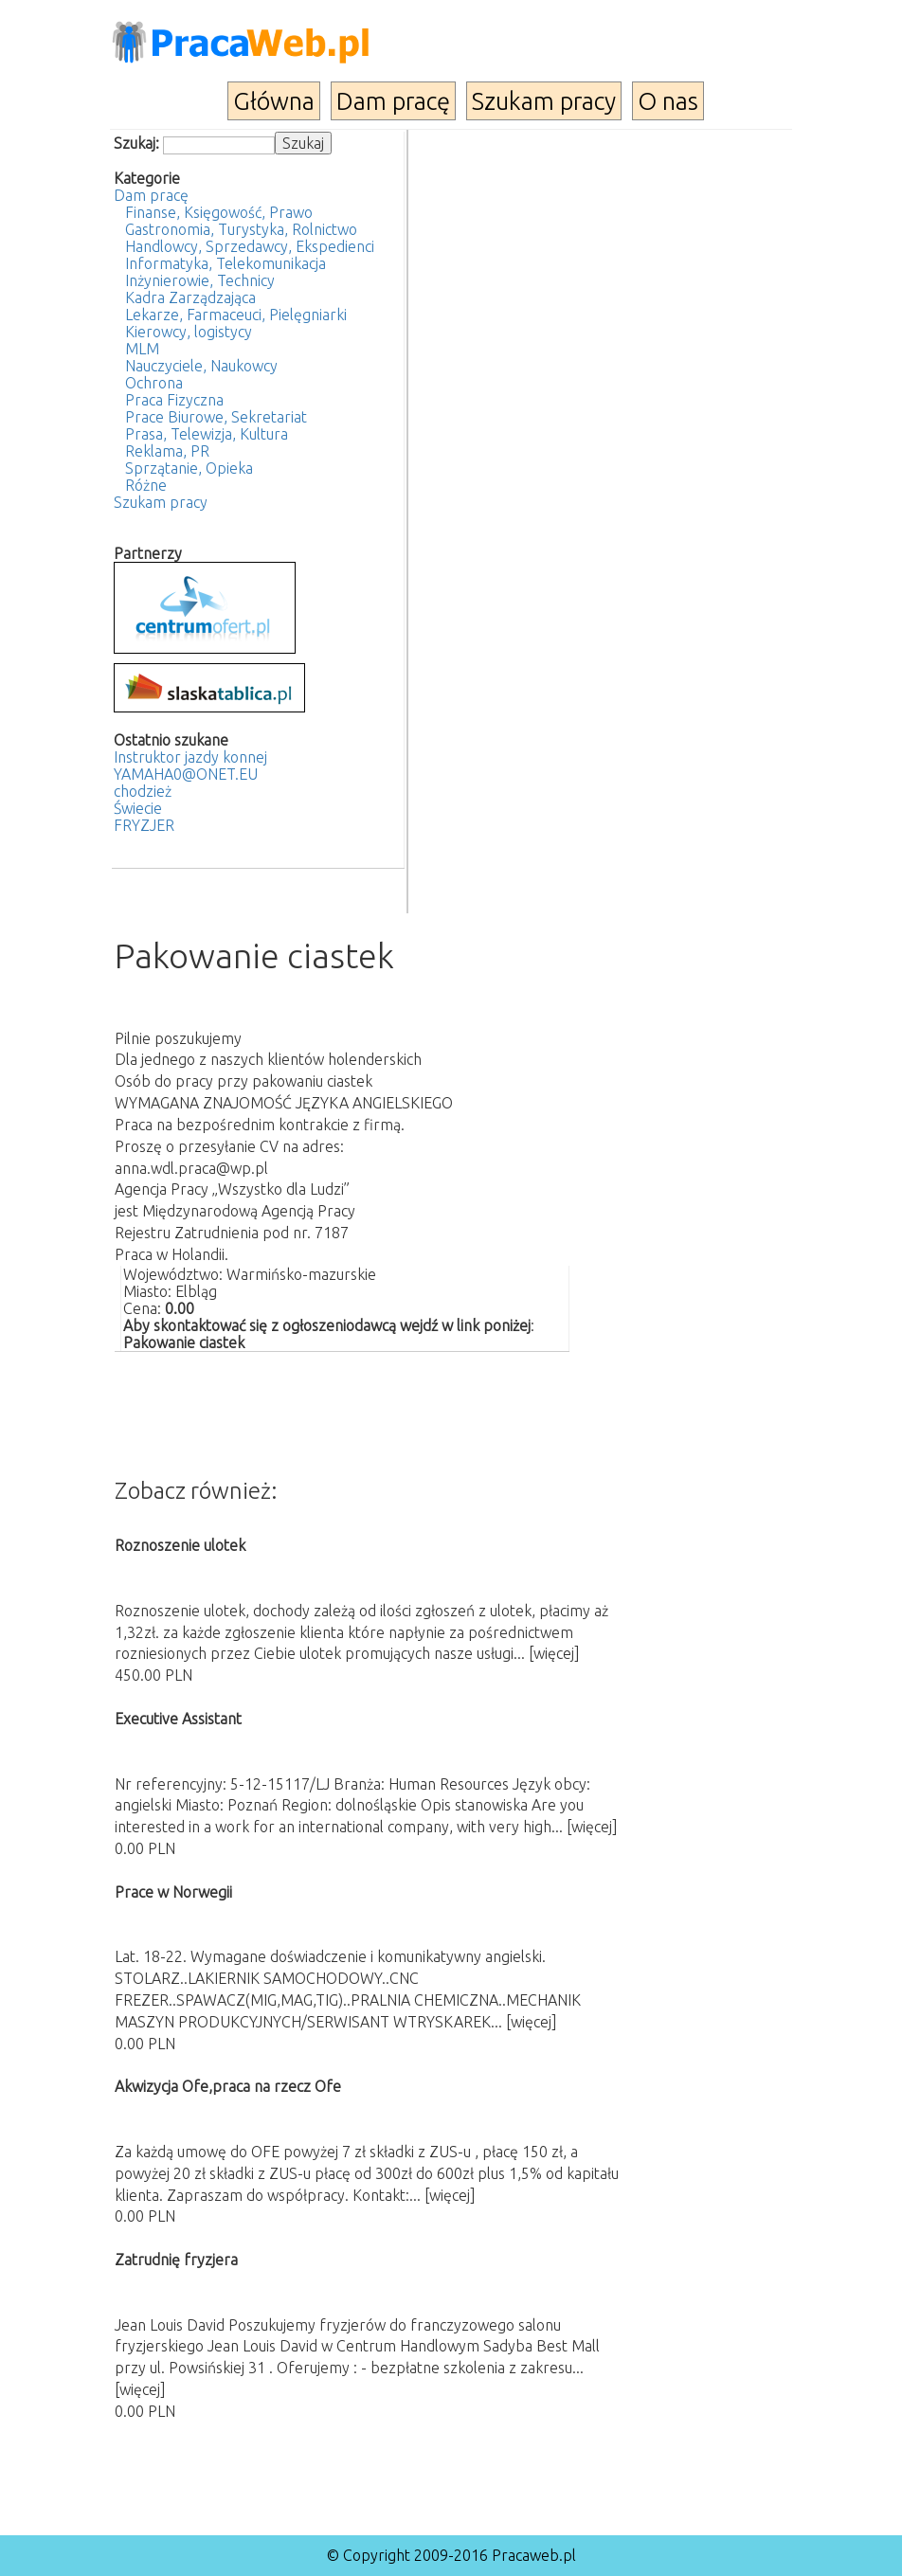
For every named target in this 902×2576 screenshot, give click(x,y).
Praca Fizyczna (174, 399)
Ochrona (154, 382)
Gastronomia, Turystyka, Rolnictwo (241, 229)
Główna (274, 101)
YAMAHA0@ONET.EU (186, 774)
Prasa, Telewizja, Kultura (206, 433)
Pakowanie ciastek (183, 1342)
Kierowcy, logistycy (188, 331)
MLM (142, 348)
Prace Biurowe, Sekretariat (216, 416)
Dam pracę (393, 101)
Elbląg (196, 1291)
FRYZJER (144, 825)
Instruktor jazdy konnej (190, 757)
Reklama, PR (167, 450)
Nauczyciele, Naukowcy (201, 365)
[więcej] (554, 1653)
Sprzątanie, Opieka (189, 468)
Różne (146, 485)
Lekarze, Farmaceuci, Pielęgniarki (236, 314)
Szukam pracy (544, 101)
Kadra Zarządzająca (190, 297)
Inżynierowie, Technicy (200, 280)
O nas (668, 101)
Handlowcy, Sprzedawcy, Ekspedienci (249, 246)
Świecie (138, 808)
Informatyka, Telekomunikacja (225, 263)
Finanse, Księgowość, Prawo (219, 212)
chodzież (142, 791)
